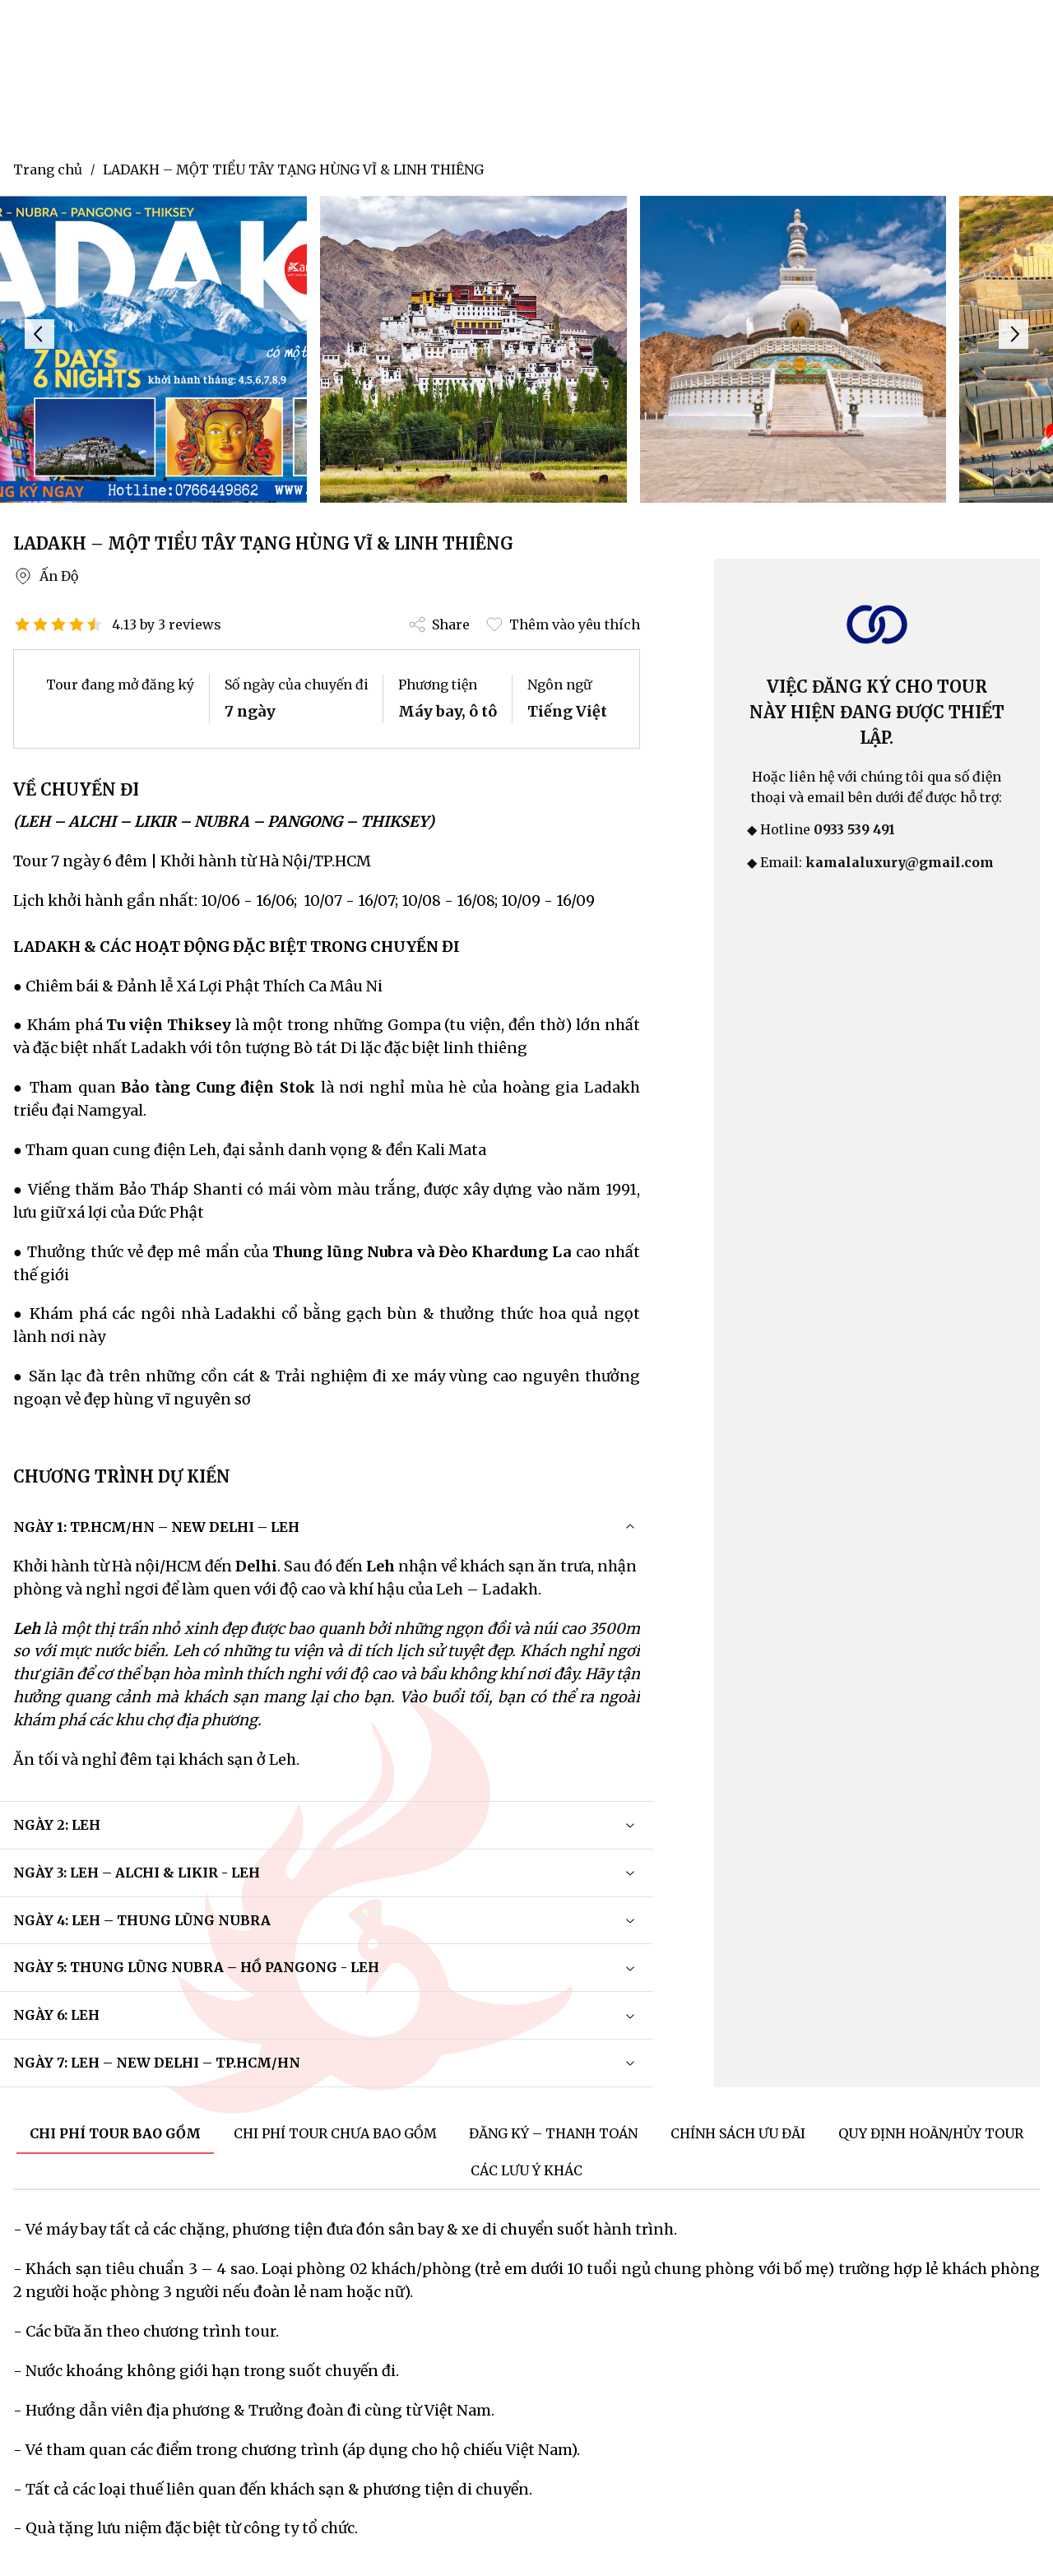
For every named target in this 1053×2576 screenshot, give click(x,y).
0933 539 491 (854, 829)
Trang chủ (47, 169)
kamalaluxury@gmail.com (899, 862)
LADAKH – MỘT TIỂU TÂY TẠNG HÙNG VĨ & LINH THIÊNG (293, 169)
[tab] (115, 2134)
